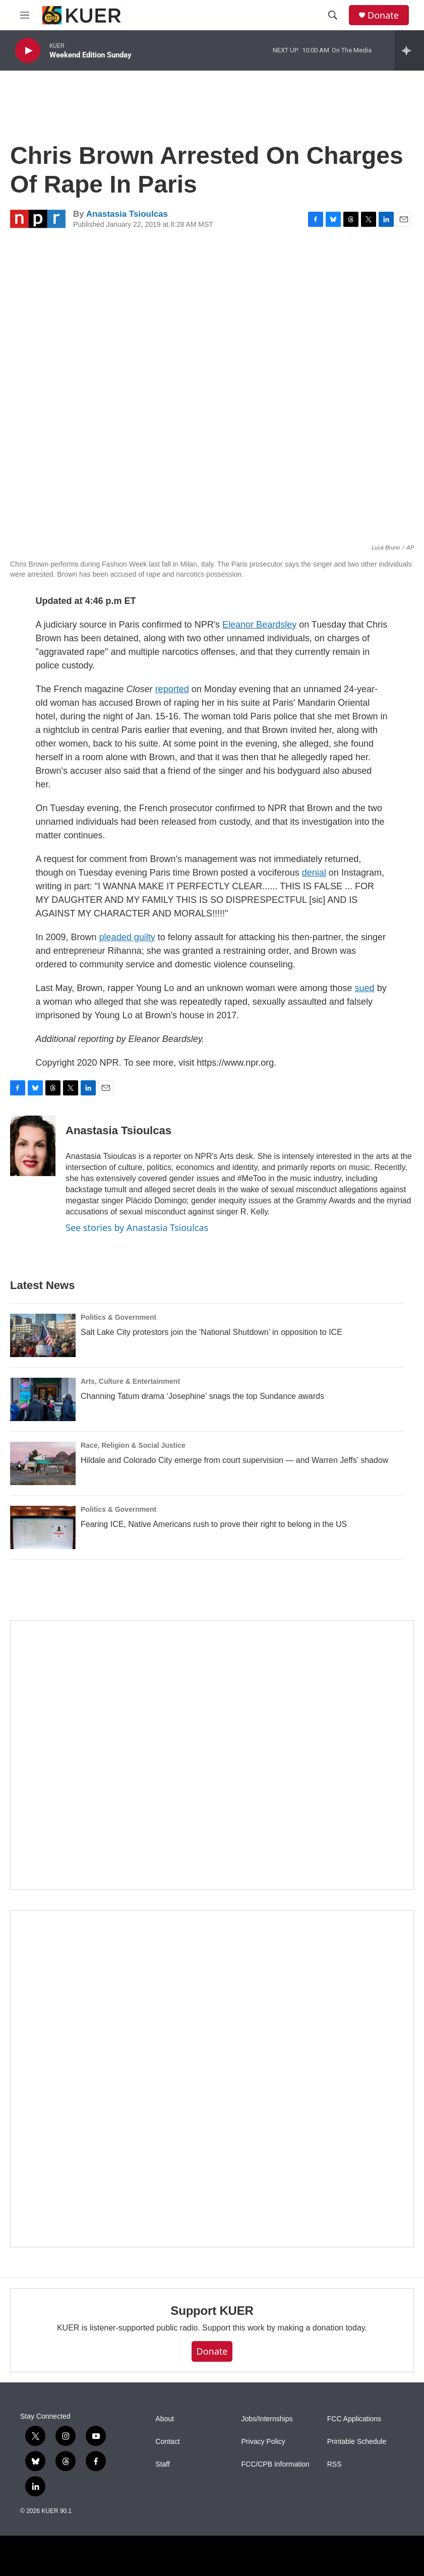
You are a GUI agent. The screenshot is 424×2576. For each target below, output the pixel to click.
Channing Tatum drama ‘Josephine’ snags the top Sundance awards (202, 1396)
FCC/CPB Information (275, 2464)
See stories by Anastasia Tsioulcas (137, 1227)
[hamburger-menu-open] (24, 15)
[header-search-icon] (332, 15)
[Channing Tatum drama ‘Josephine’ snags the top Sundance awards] (43, 1399)
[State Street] (212, 1755)
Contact (167, 2441)
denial (314, 873)
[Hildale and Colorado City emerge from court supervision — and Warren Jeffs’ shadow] (43, 1463)
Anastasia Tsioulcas (127, 214)
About (164, 2419)
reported (172, 689)
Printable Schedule (357, 2441)
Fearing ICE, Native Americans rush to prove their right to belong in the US (214, 1524)
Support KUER (211, 2310)
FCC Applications (354, 2419)
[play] (28, 50)
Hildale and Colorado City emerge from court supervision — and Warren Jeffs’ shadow (234, 1460)
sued (365, 988)
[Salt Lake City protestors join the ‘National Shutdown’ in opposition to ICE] (43, 1335)
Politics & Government (118, 1317)
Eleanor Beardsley (259, 625)
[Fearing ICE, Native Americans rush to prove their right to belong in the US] (43, 1527)
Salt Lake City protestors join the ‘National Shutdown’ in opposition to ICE (211, 1332)
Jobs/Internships (267, 2419)
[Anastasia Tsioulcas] (32, 1146)
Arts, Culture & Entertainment (130, 1381)
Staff (162, 2464)
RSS (334, 2464)
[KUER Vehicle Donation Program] (212, 2078)
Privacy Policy (263, 2441)
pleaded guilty (127, 937)
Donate (383, 15)
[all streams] (409, 50)
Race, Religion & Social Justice (133, 1445)
